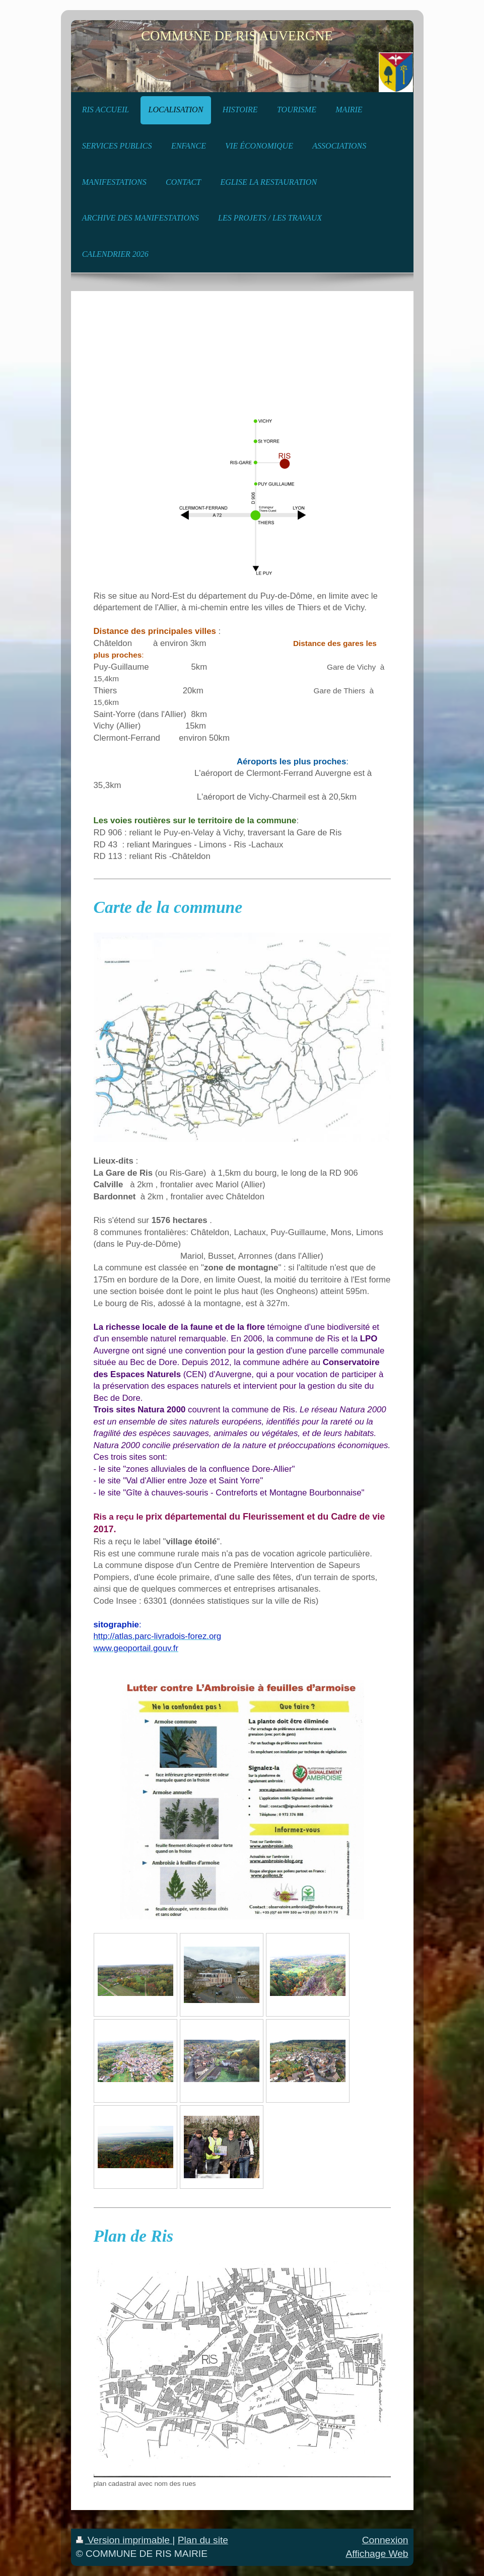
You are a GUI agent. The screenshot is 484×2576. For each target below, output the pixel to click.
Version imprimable (124, 2540)
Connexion (385, 2540)
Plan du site (203, 2540)
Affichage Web (376, 2553)
